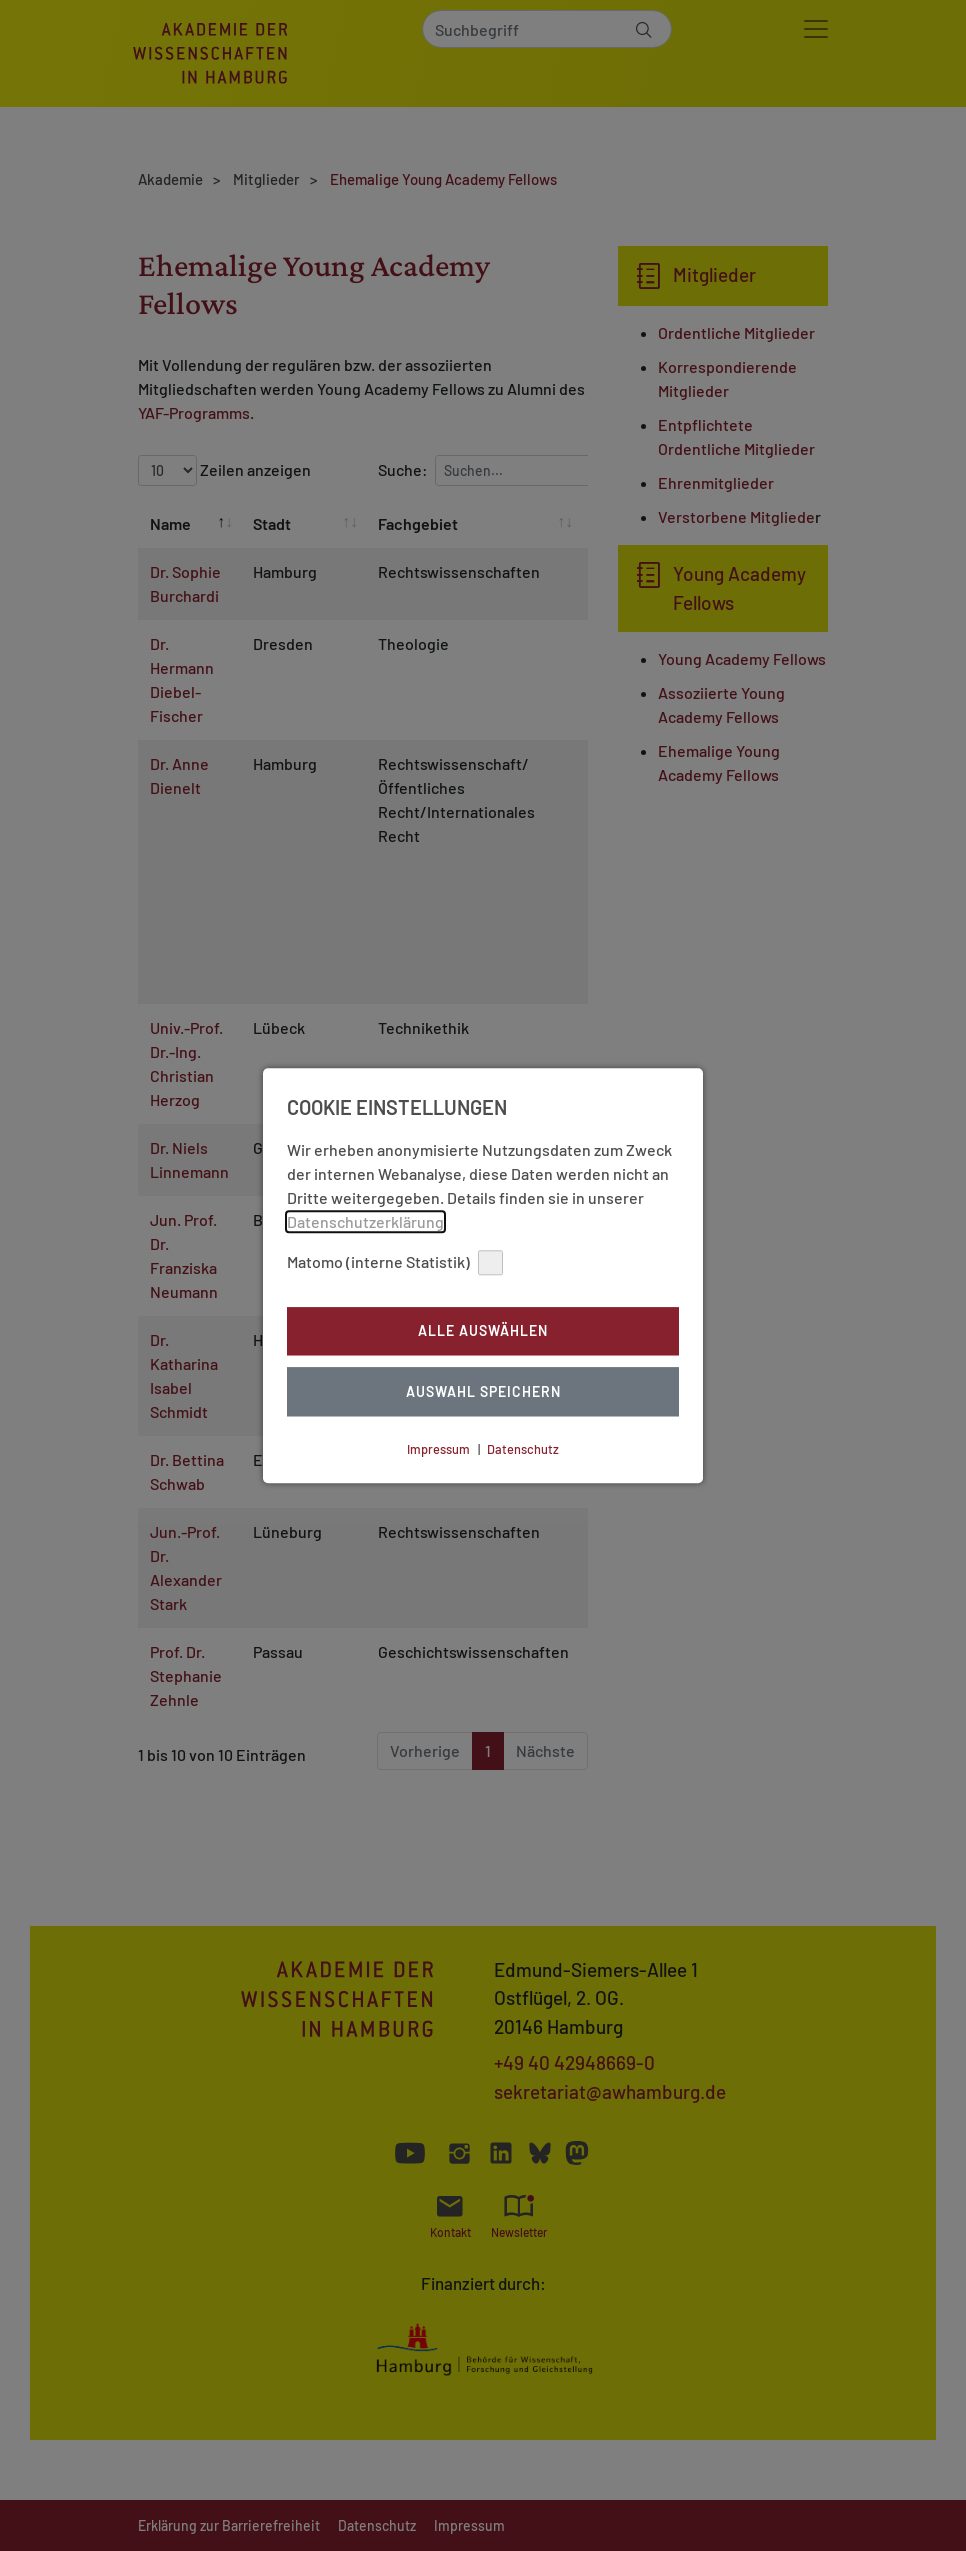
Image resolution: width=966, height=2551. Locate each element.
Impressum (438, 1449)
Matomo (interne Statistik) (395, 1262)
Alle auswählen (483, 1331)
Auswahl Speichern (483, 1391)
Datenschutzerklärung (365, 1221)
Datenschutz (523, 1449)
